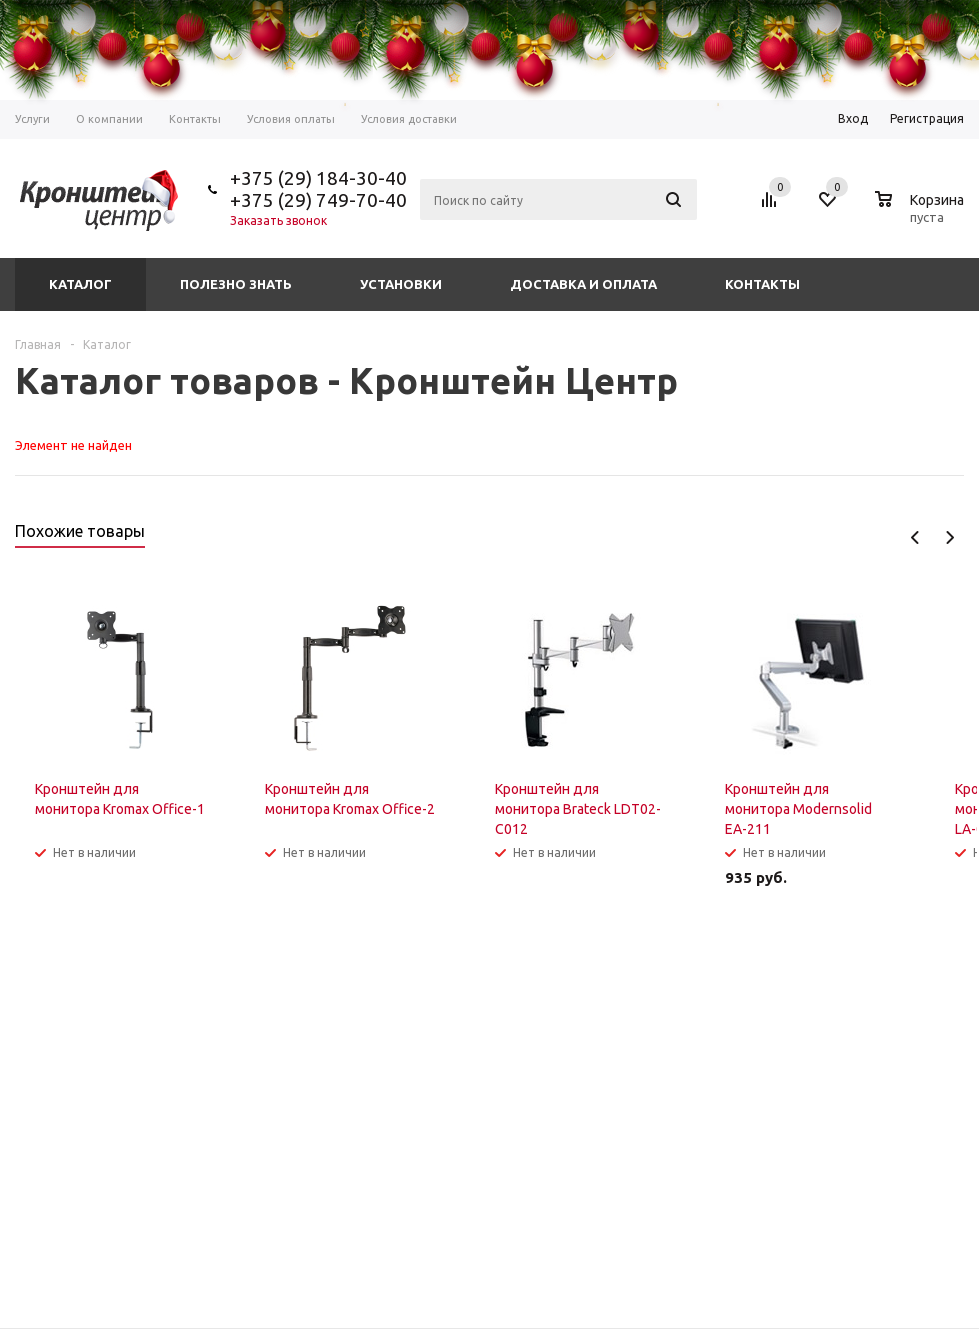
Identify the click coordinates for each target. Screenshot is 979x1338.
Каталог (80, 284)
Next (949, 537)
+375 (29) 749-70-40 (318, 200)
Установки (401, 284)
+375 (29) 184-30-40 (318, 178)
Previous (915, 537)
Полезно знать (236, 284)
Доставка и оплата (583, 284)
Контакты (762, 284)
